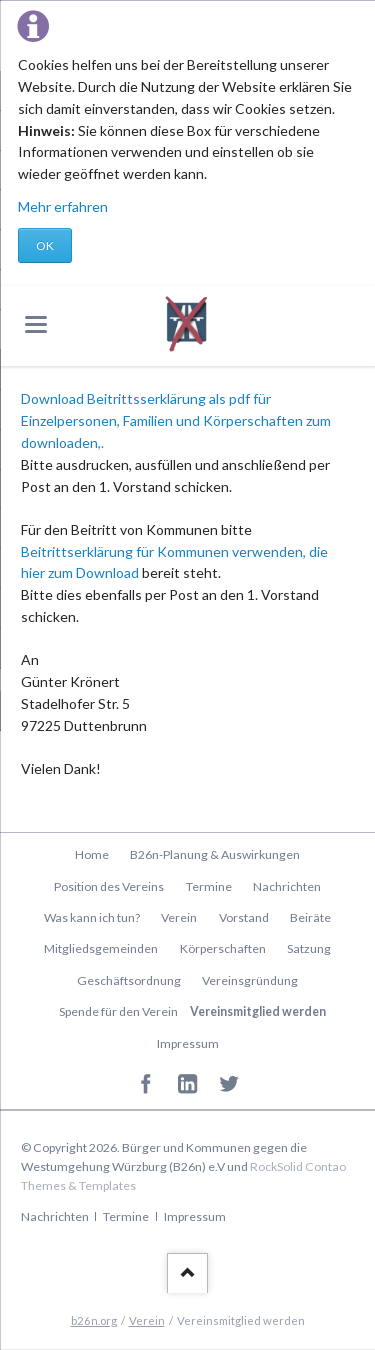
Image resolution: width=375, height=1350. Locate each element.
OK (45, 245)
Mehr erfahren (63, 206)
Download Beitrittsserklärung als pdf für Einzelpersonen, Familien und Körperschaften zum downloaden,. (176, 420)
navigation (36, 324)
